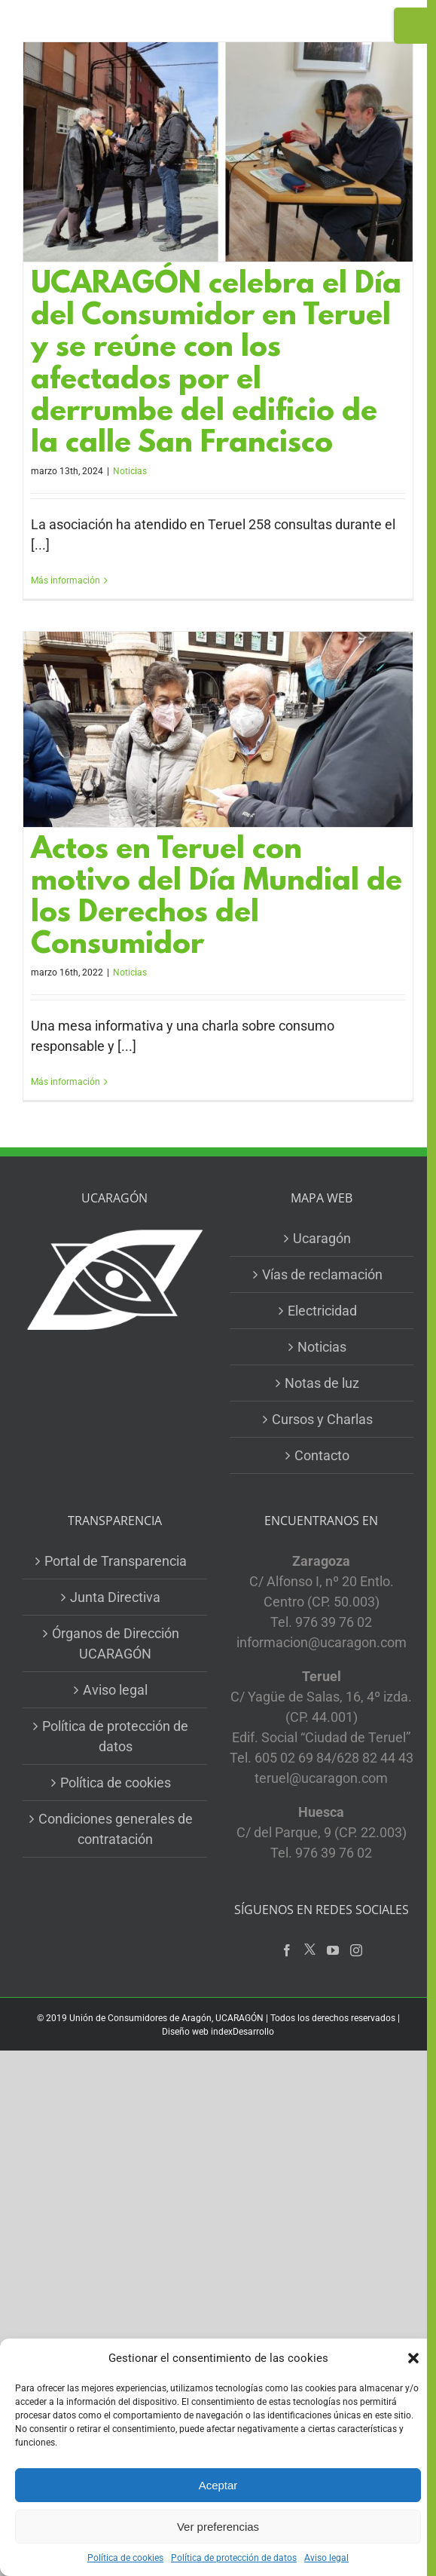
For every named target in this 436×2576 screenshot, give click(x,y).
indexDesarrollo (242, 2031)
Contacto (321, 1455)
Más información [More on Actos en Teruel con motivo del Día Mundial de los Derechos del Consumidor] (65, 1082)
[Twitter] (310, 1949)
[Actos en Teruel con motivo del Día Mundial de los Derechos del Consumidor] (218, 729)
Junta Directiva (115, 1597)
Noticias (130, 471)
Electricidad (322, 1311)
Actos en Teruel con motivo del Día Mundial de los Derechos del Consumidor (216, 898)
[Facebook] (287, 1950)
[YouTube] (333, 1950)
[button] (413, 2358)
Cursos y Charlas (322, 1419)
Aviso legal (326, 2558)
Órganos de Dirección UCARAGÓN (115, 1643)
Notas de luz (322, 1383)
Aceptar (218, 2485)
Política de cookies (125, 2558)
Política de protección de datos (234, 2558)
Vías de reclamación (322, 1274)
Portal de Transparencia (115, 1561)
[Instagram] (356, 1950)
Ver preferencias (218, 2526)
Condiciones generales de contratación (115, 1829)
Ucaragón (322, 1238)
